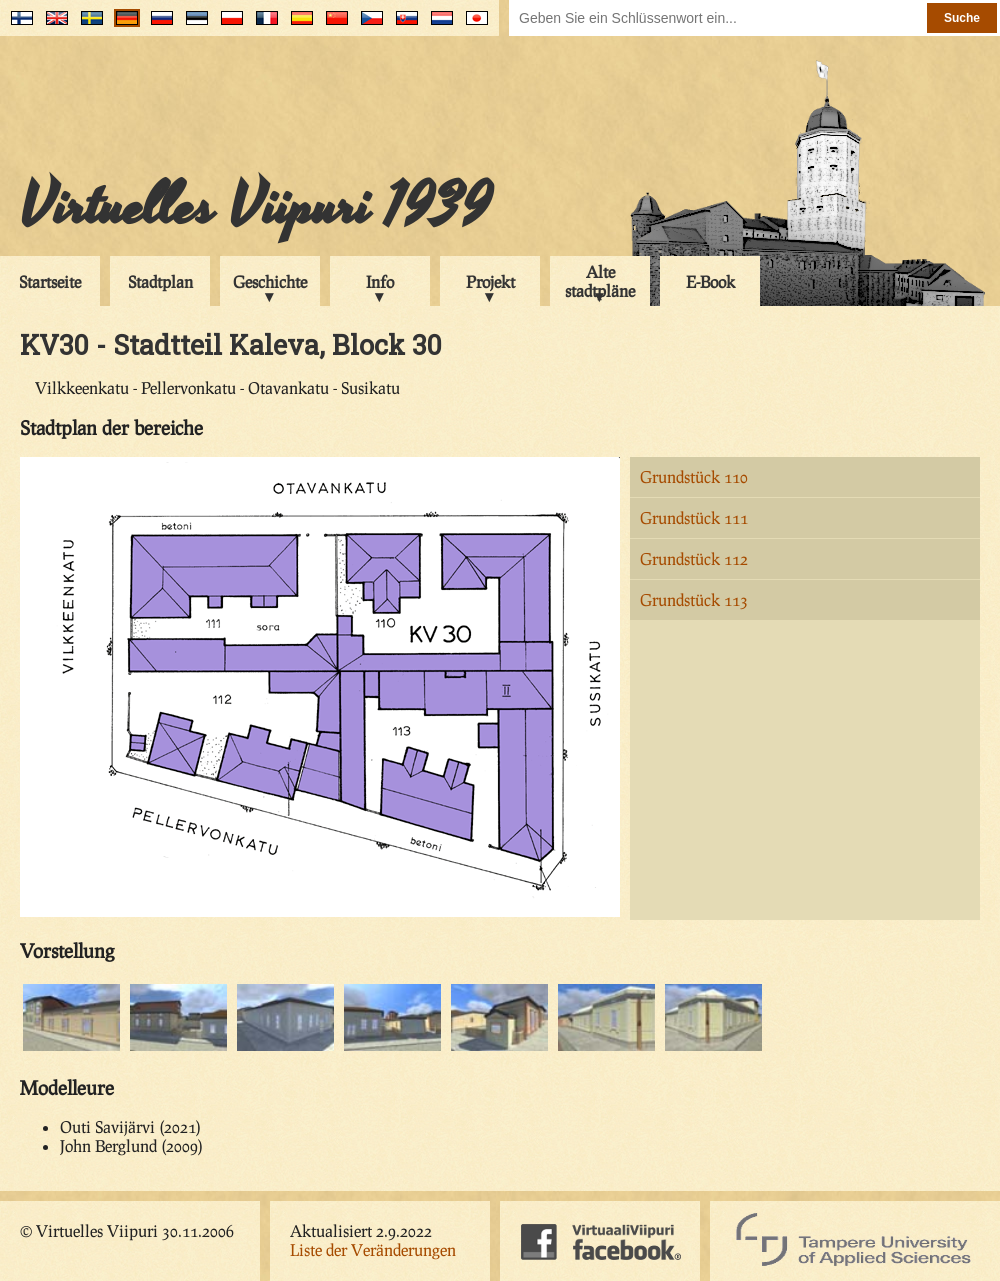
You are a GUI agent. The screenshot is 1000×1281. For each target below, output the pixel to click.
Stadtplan (160, 281)
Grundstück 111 (694, 517)
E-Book (710, 281)
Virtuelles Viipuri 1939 (255, 207)
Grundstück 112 (694, 558)
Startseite (50, 281)
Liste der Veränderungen (373, 1249)
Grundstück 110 (694, 476)
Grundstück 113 (694, 599)
